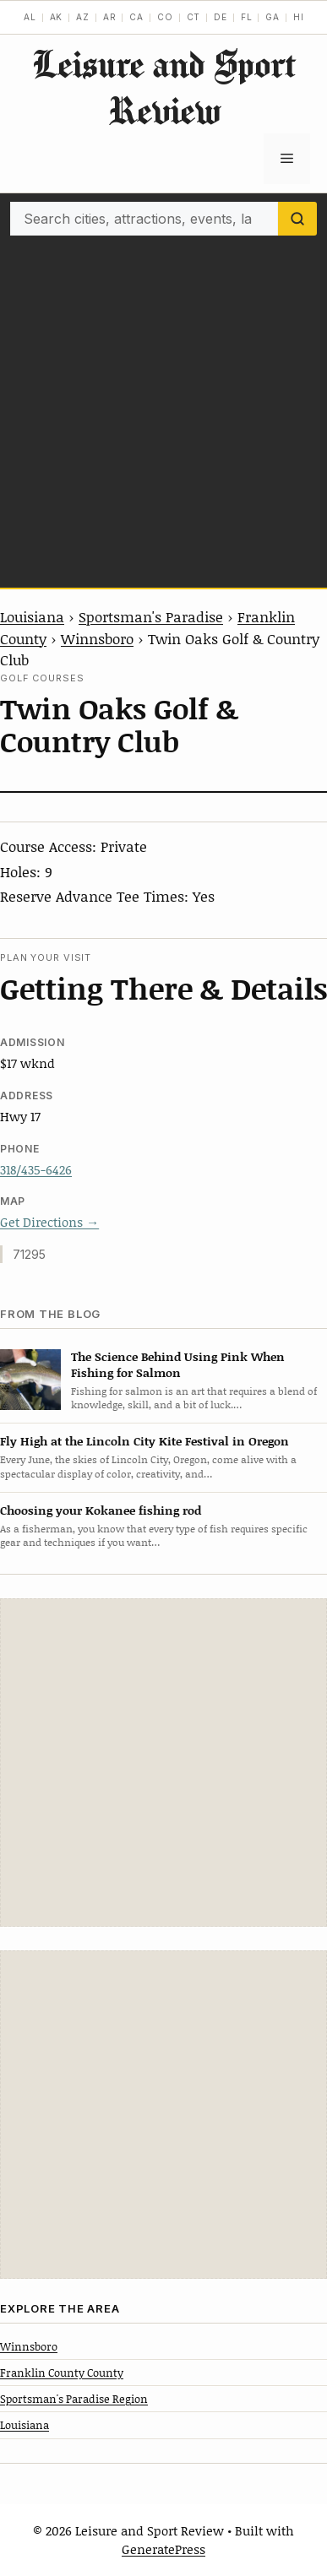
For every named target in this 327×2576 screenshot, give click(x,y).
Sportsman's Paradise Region (74, 2398)
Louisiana (32, 616)
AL (30, 17)
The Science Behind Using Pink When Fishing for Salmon (178, 1364)
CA (136, 17)
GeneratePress (163, 2549)
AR (110, 17)
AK (56, 17)
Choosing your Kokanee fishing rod (100, 1510)
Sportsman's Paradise (151, 616)
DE (220, 17)
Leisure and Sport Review (164, 87)
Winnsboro (97, 638)
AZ (83, 17)
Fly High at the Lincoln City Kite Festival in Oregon (144, 1441)
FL (247, 17)
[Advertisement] (163, 407)
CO (165, 17)
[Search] (297, 219)
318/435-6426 (36, 1169)
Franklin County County (61, 2372)
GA (272, 17)
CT (194, 17)
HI (298, 17)
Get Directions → (49, 1221)
